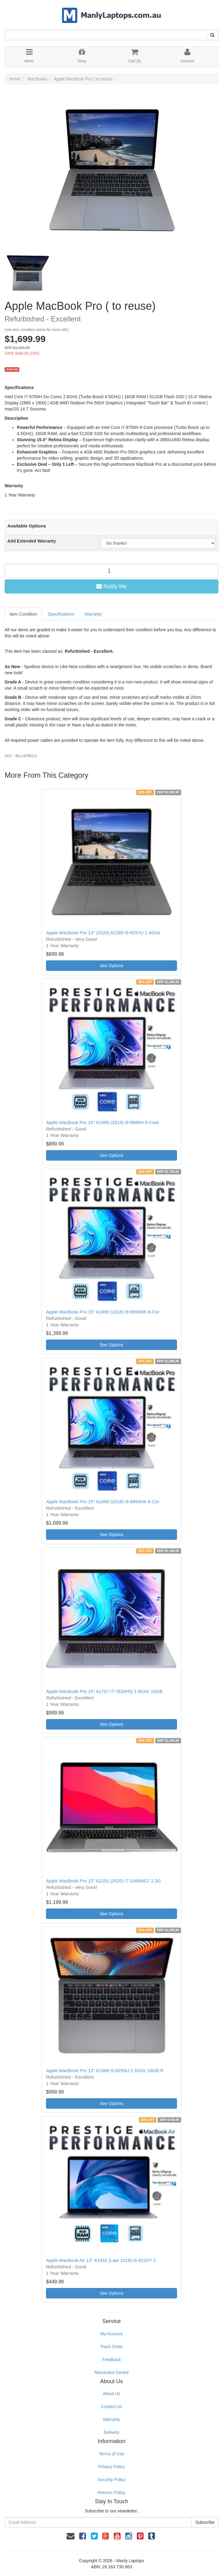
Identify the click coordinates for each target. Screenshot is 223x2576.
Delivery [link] (111, 2432)
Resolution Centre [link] (111, 2372)
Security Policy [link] (112, 2479)
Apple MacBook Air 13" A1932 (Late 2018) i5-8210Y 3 (101, 2260)
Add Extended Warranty (31, 541)
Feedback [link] (111, 2359)
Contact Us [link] (111, 2406)
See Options (111, 965)
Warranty (93, 614)
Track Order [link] (111, 2346)
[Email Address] (98, 2522)
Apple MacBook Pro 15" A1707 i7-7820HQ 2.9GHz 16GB (104, 1691)
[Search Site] (212, 35)
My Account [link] (111, 2333)
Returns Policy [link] (111, 2492)
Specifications (61, 614)
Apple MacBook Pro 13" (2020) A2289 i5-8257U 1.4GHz (103, 932)
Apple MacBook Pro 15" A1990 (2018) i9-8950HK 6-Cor (103, 1311)
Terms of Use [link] (111, 2453)
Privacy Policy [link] (111, 2466)
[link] (82, 2536)
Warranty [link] (111, 2419)
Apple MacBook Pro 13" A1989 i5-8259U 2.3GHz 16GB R (104, 2070)
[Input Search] (106, 35)
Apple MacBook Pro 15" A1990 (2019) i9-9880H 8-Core (102, 1122)
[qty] (111, 571)
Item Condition (23, 614)
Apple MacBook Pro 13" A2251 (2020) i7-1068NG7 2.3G (103, 1880)
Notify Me (111, 586)
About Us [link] (112, 2393)
